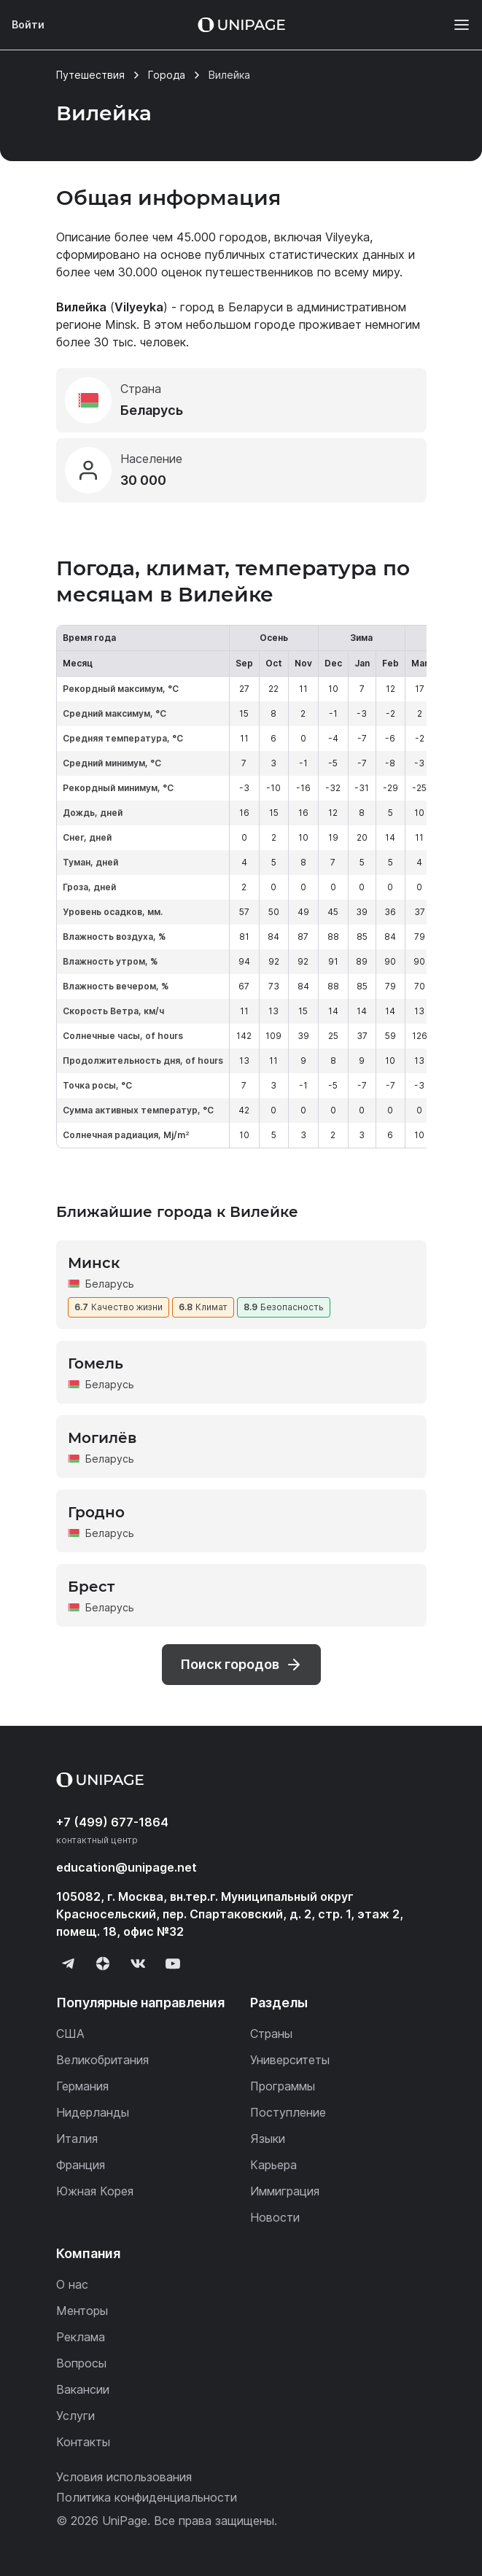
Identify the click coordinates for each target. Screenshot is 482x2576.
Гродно (96, 1512)
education (126, 1867)
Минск (94, 1263)
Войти (28, 24)
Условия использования (124, 2477)
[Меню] (454, 25)
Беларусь (109, 1283)
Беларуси (255, 307)
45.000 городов (222, 237)
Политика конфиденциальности (146, 2497)
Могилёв (102, 1438)
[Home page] (241, 24)
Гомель (95, 1363)
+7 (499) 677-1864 (112, 1822)
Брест (91, 1586)
